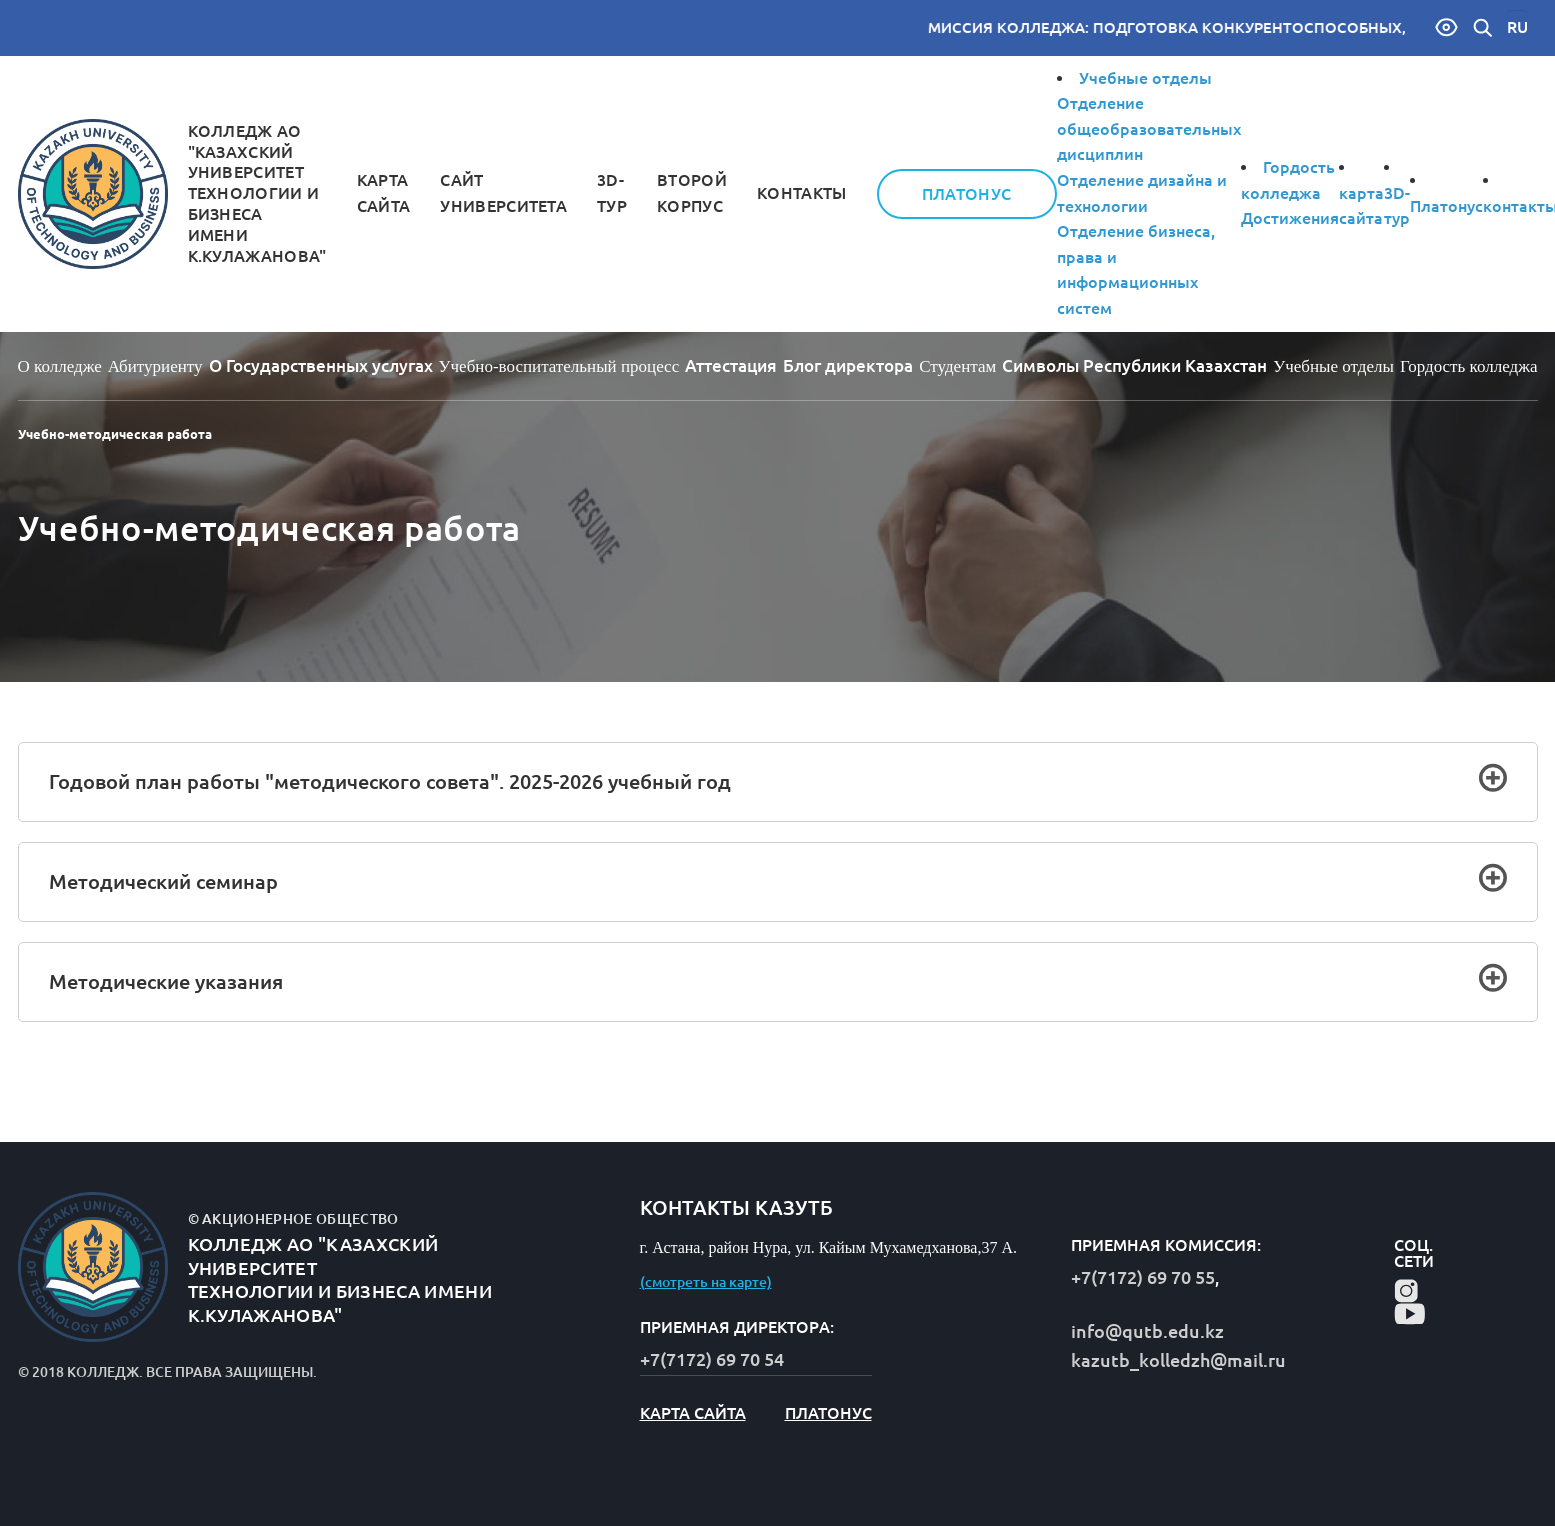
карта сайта (693, 1413)
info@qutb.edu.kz (1147, 1331)
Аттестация (731, 365)
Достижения (1290, 218)
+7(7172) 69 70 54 (712, 1359)
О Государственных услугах (321, 365)
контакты (802, 193)
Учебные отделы (1145, 78)
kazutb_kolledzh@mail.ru (1178, 1360)
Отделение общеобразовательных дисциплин (1149, 128)
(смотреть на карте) (706, 1282)
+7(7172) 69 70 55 (1143, 1277)
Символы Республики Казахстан (1134, 365)
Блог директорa (848, 365)
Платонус (967, 194)
